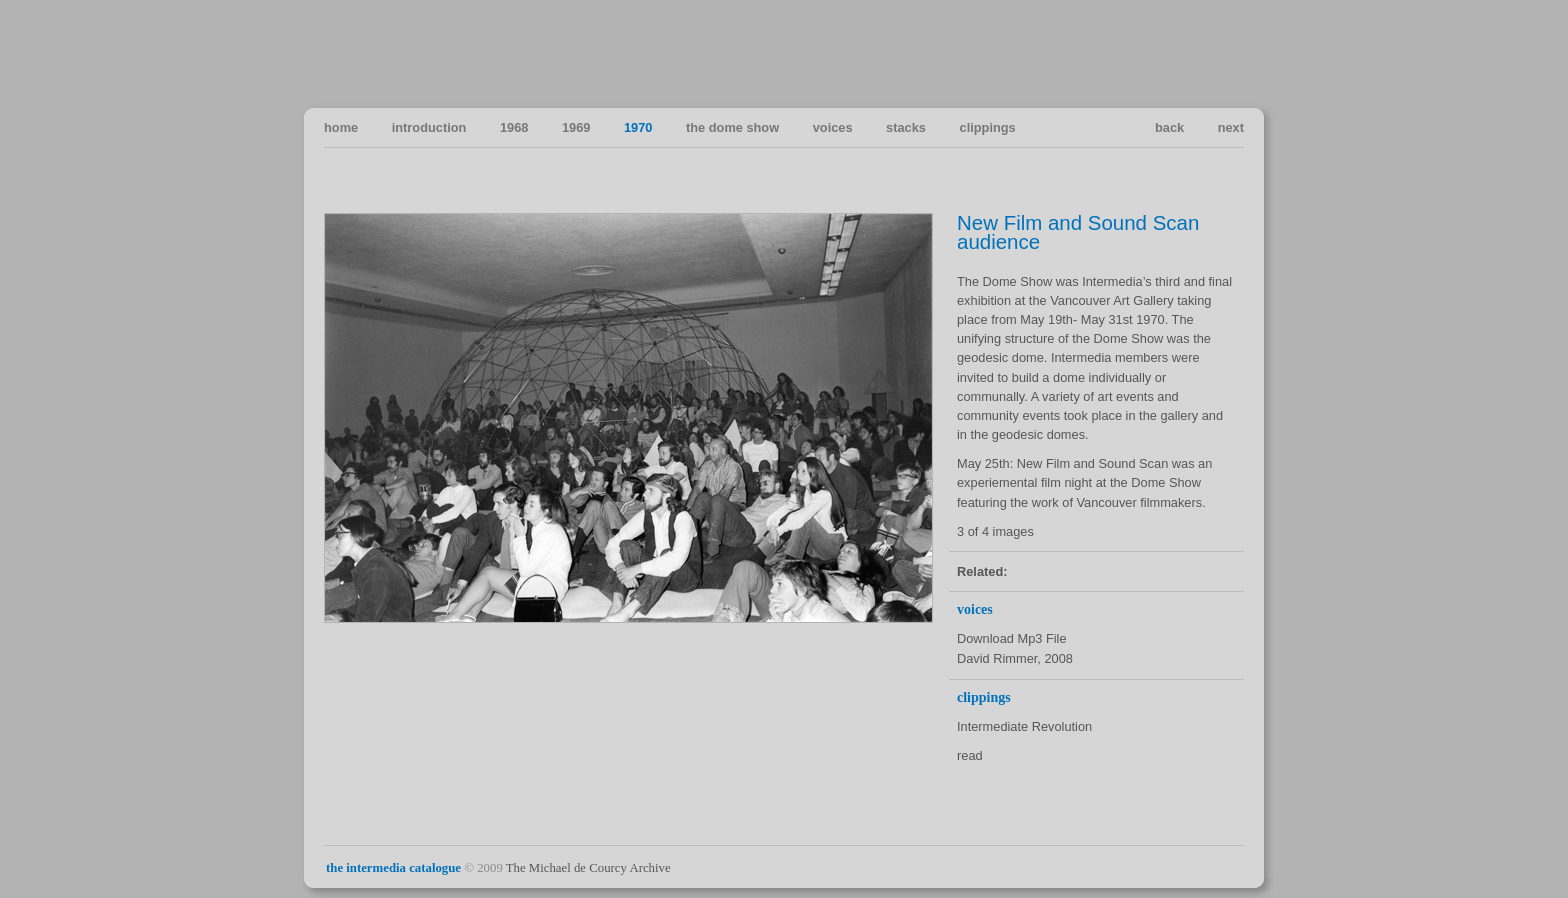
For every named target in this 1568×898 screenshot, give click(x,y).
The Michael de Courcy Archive (588, 868)
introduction (429, 127)
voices (833, 127)
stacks (906, 127)
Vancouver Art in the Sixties (1227, 53)
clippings (988, 127)
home (341, 127)
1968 (514, 127)
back (1169, 127)
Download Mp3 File (1012, 638)
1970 (638, 127)
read (970, 755)
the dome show (732, 127)
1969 (576, 127)
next (1231, 127)
